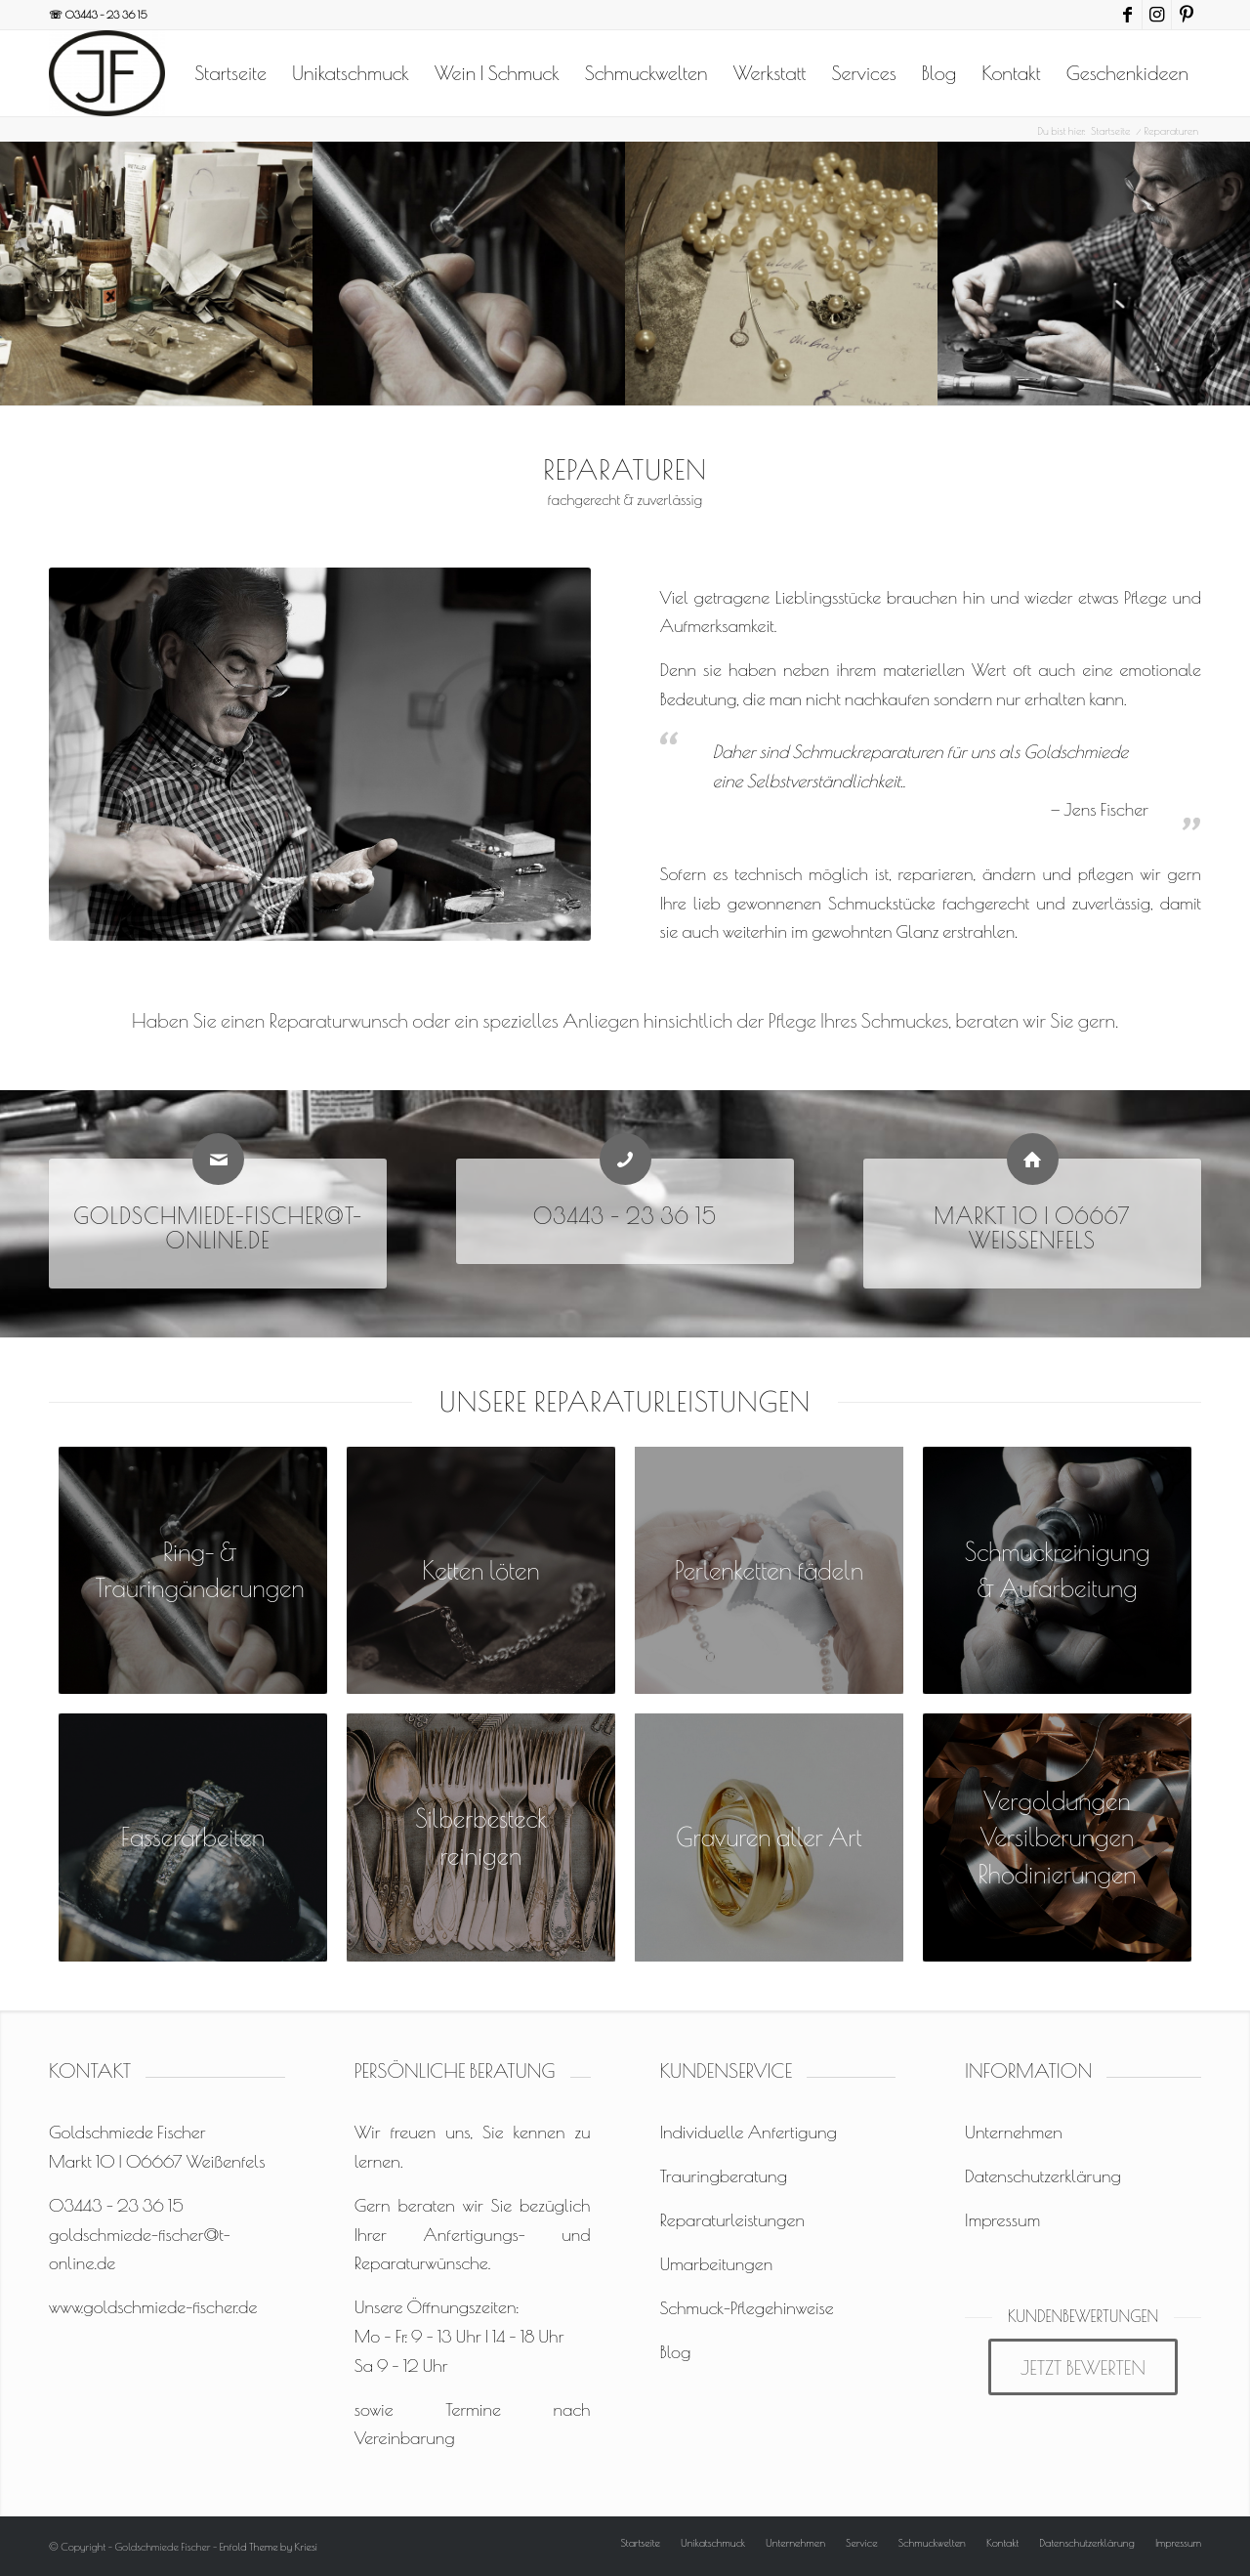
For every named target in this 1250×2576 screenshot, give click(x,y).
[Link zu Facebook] (1127, 14)
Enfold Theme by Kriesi (268, 2546)
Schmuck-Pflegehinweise (746, 2308)
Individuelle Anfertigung (748, 2132)
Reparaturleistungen (732, 2220)
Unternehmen (1013, 2132)
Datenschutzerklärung (1043, 2176)
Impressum (1002, 2220)
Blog (674, 2352)
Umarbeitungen (715, 2264)
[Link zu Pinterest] (1186, 14)
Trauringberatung (723, 2176)
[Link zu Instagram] (1157, 14)
